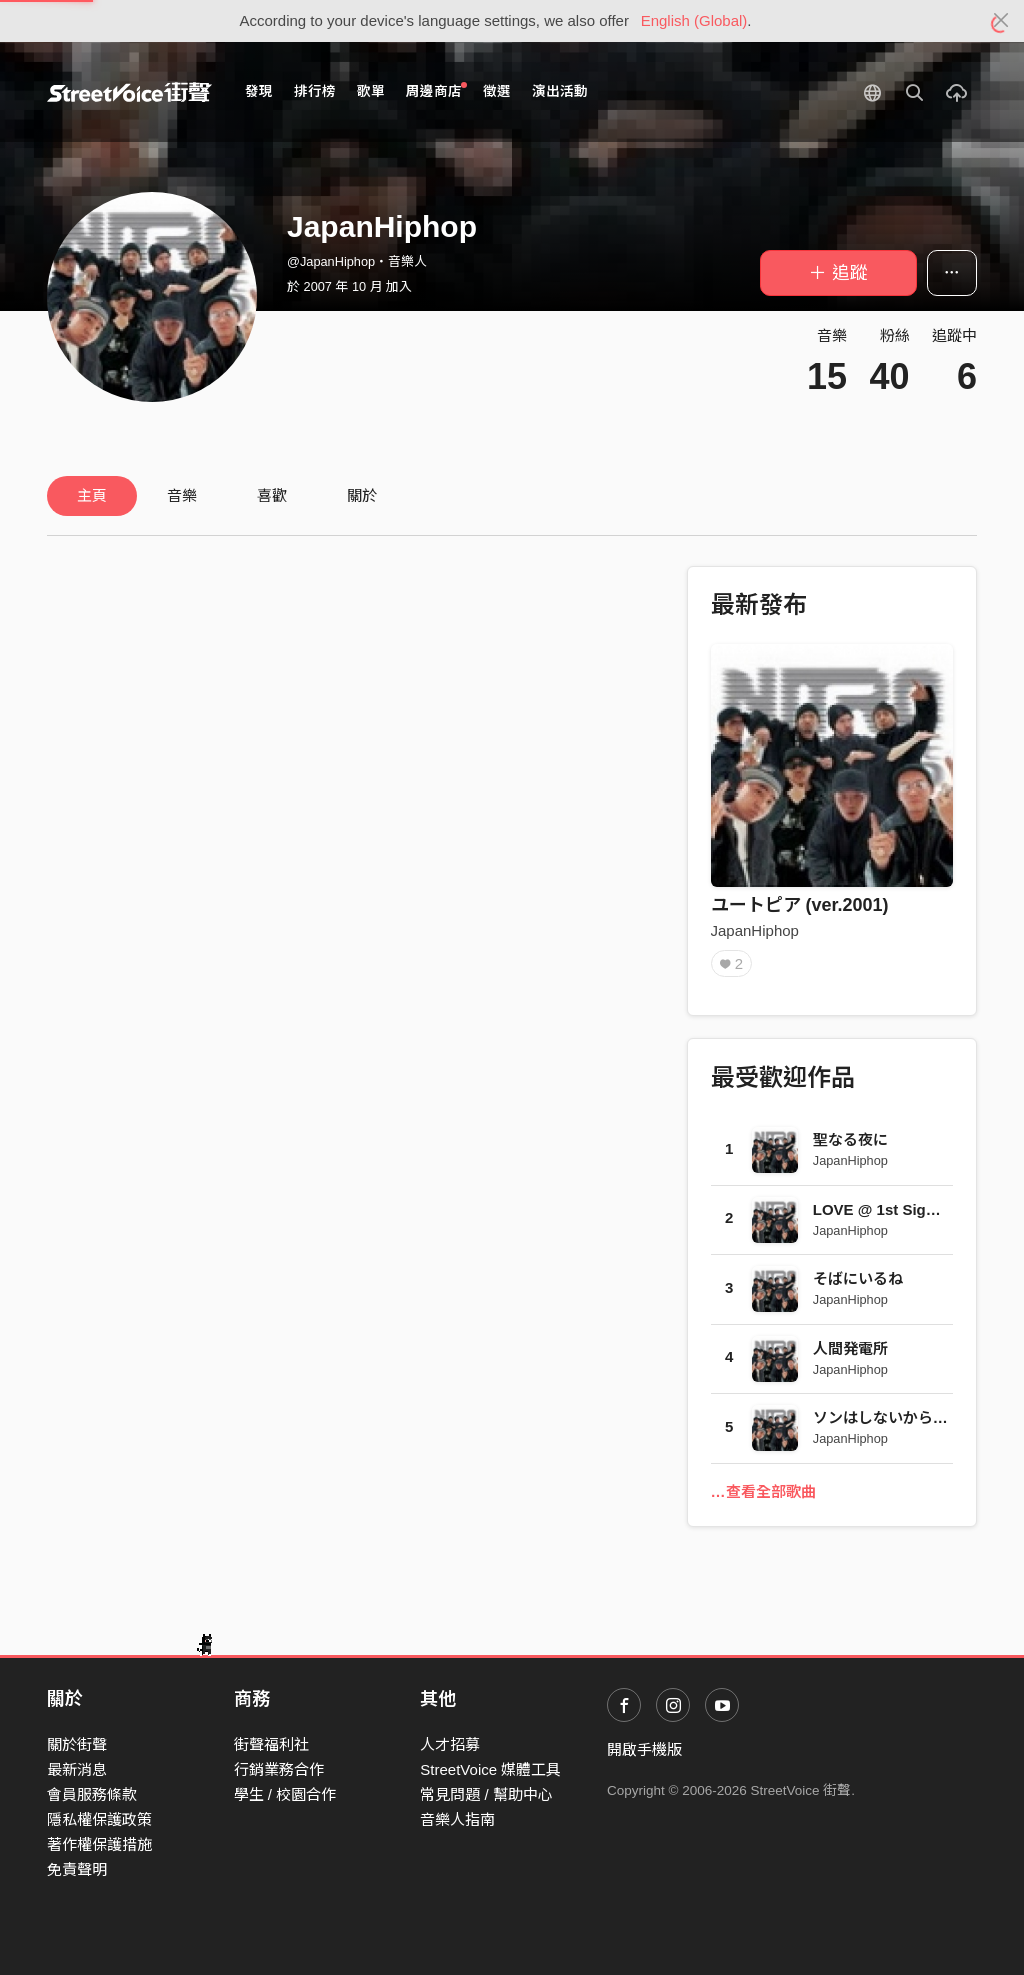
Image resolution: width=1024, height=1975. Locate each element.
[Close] (1001, 21)
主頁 (92, 495)
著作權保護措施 (99, 1844)
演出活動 (560, 91)
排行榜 (315, 91)
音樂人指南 (457, 1819)
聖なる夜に (850, 1139)
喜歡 (272, 495)
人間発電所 (850, 1348)
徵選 (497, 91)
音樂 (182, 495)
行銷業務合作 (279, 1769)
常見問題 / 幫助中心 (486, 1794)
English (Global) (694, 20)
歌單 (371, 91)
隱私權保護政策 (99, 1819)
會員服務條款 (92, 1794)
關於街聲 (77, 1744)
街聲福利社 (271, 1744)
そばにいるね (858, 1278)
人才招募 (450, 1744)
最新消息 (77, 1769)
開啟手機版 (644, 1749)
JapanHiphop (755, 930)
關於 (362, 495)
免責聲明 (77, 1869)
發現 (259, 91)
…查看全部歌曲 (763, 1491)
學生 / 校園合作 (285, 1794)
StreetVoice (129, 92)
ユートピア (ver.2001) (800, 905)
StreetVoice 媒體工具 (490, 1769)
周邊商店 (436, 90)
